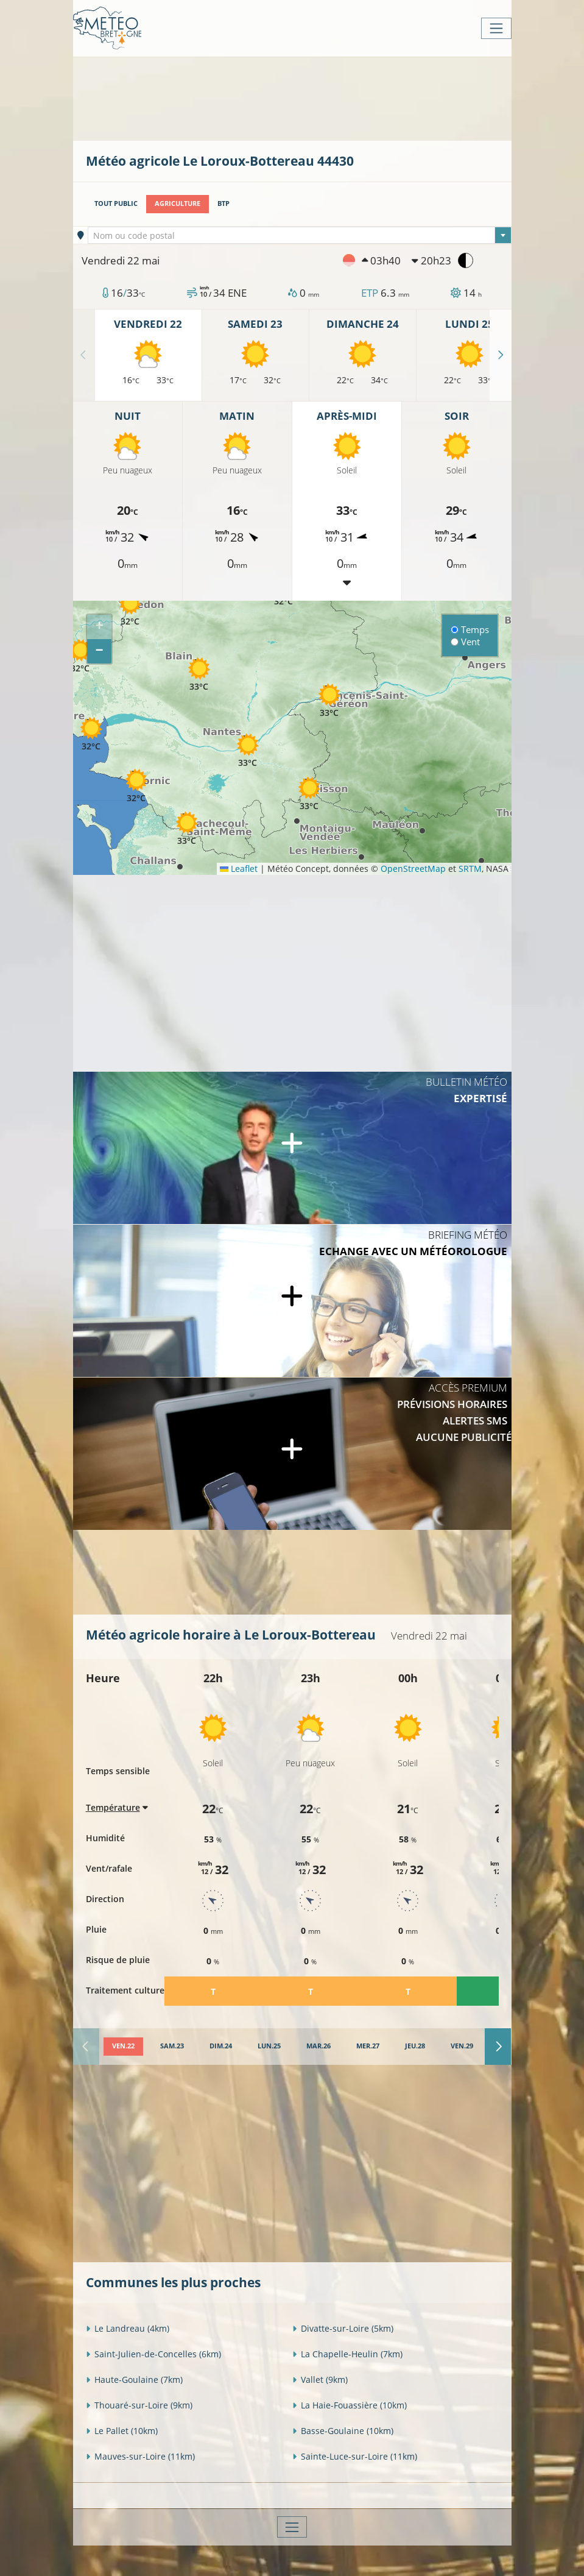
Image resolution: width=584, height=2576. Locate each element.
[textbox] (299, 235)
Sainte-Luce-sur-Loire (354, 2456)
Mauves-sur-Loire (140, 2456)
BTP (223, 203)
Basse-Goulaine (342, 2430)
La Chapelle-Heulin (347, 2354)
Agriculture (177, 203)
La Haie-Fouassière (349, 2405)
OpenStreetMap (413, 868)
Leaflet (239, 868)
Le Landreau (127, 2328)
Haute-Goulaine (134, 2379)
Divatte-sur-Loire (342, 2328)
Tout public (116, 203)
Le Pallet (122, 2430)
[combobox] (300, 235)
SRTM (470, 868)
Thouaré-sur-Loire (139, 2405)
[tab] (123, 2046)
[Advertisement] (307, 97)
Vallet (320, 2379)
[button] (80, 656)
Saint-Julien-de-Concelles (153, 2354)
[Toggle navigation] (496, 28)
